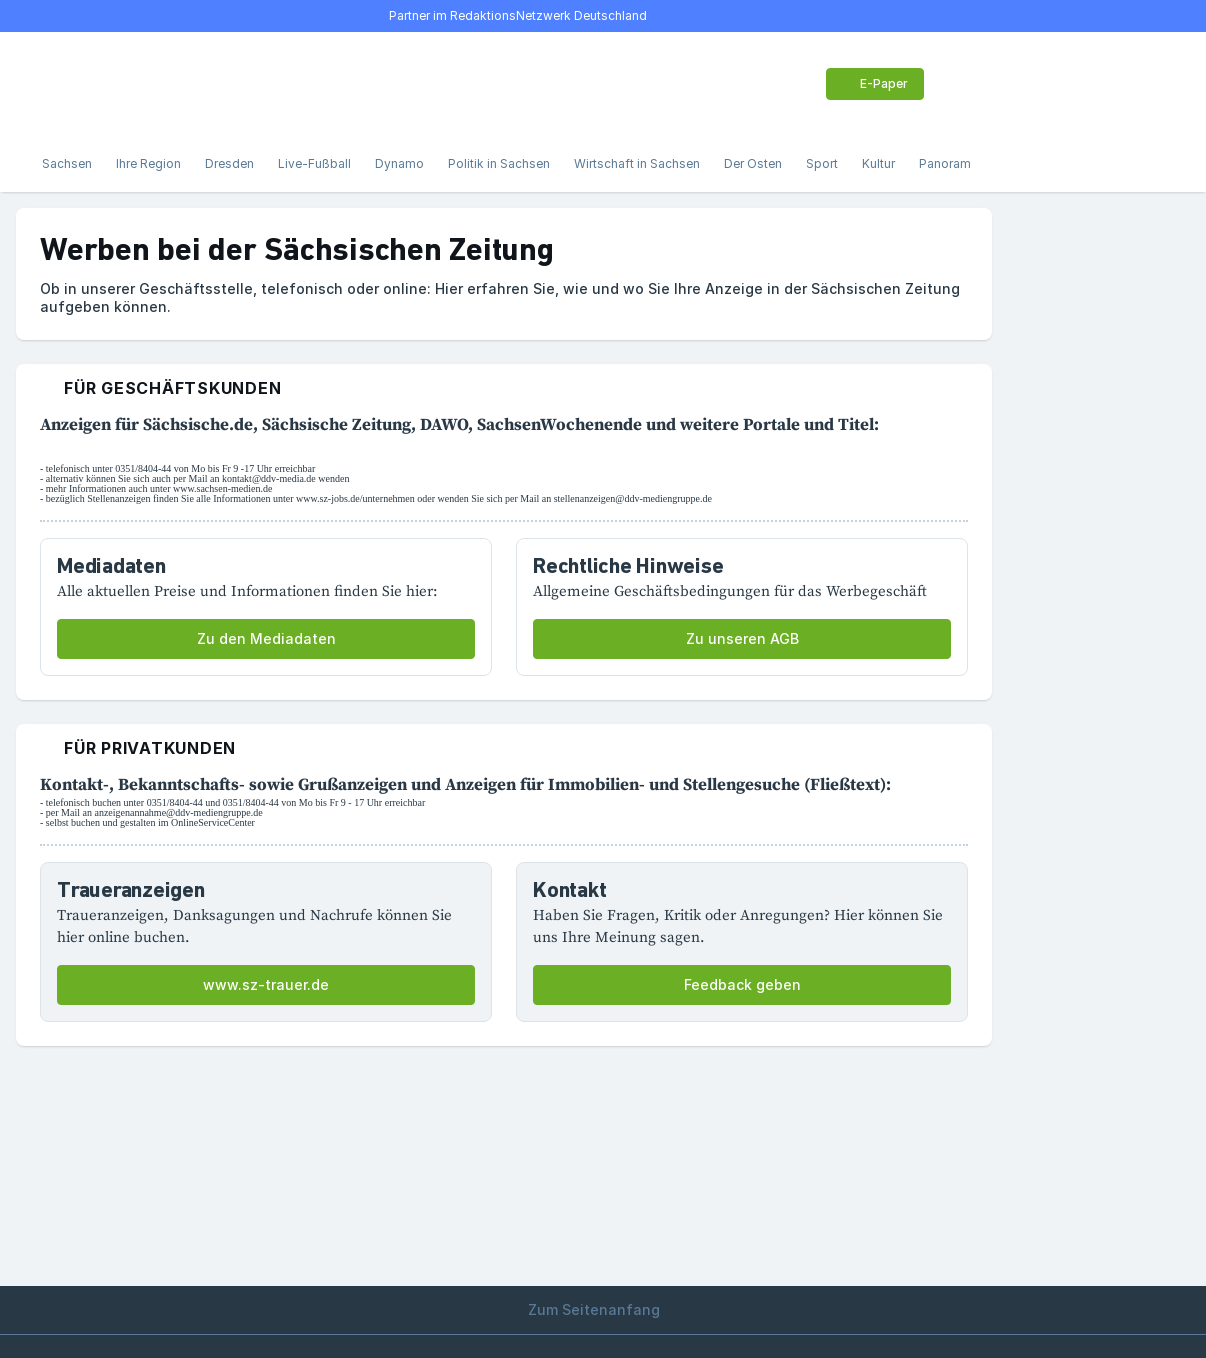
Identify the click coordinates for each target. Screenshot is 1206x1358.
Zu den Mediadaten (266, 638)
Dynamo (399, 163)
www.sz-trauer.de (266, 984)
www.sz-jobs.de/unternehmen (355, 498)
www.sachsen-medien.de (222, 488)
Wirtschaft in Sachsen (637, 163)
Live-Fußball (314, 163)
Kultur (878, 163)
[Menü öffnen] (52, 84)
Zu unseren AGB (742, 638)
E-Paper (873, 83)
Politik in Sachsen (499, 163)
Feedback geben (742, 984)
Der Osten (753, 163)
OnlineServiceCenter (213, 822)
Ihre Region (148, 163)
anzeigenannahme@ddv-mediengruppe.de (178, 812)
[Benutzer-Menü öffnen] (956, 84)
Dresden (229, 163)
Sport (822, 163)
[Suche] (96, 84)
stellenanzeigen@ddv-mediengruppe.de (633, 498)
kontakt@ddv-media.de (269, 478)
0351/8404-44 (143, 468)
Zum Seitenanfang (603, 1309)
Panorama (948, 163)
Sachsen (67, 163)
